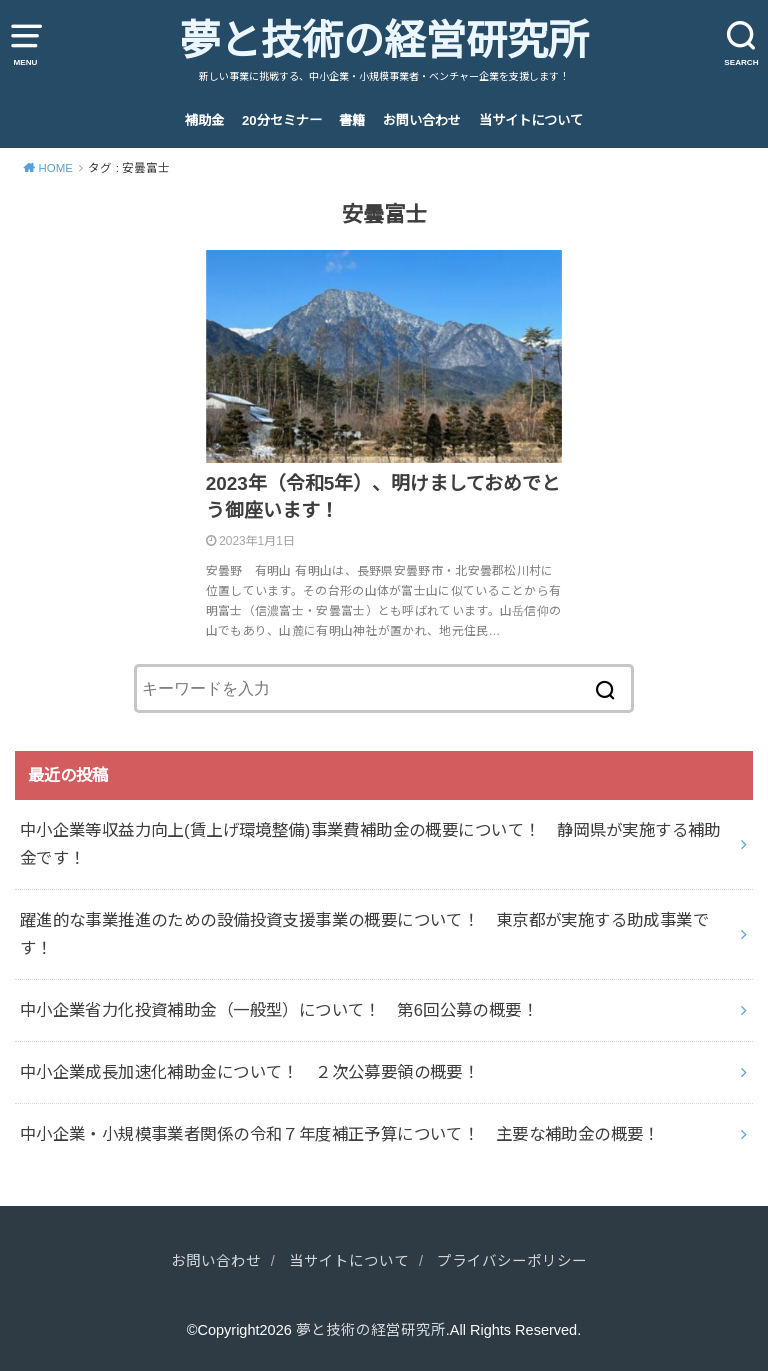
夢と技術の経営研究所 (384, 41)
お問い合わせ (422, 120)
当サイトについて (531, 120)
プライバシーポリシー (512, 1261)
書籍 (352, 120)
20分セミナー (282, 120)
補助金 (204, 120)
